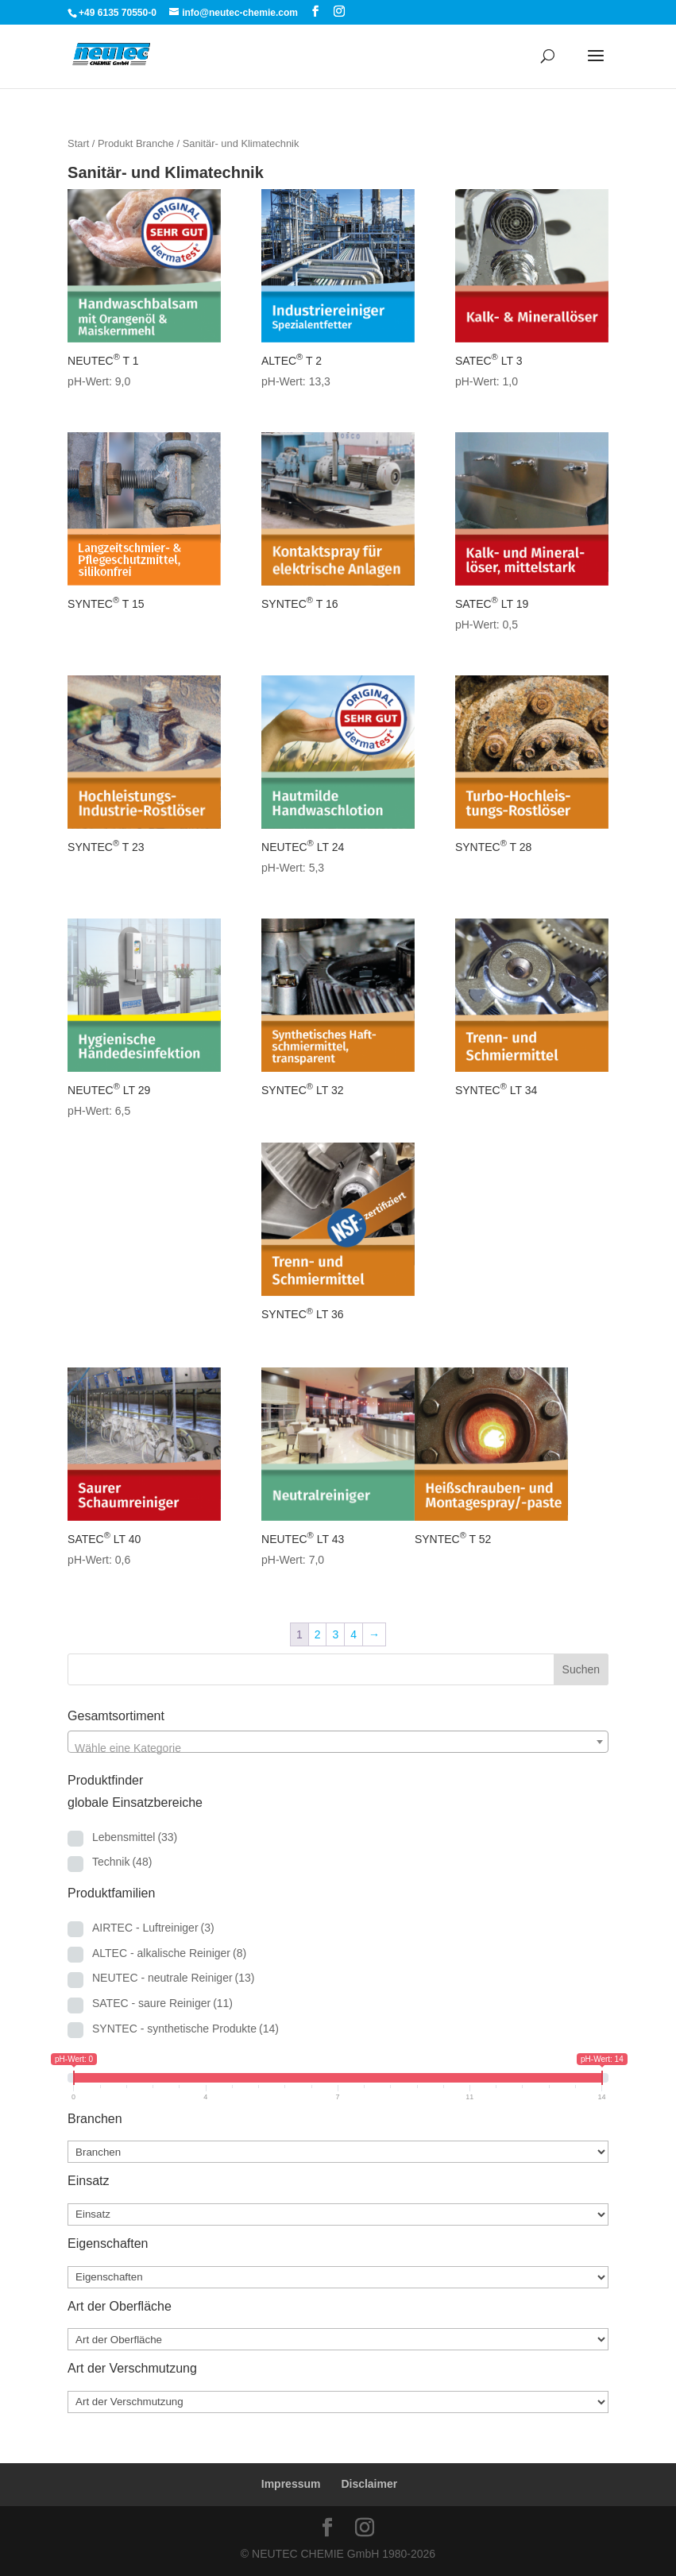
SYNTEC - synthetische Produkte (185, 2028)
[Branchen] (338, 2152)
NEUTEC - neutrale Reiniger (173, 1977)
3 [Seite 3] (335, 1634)
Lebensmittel (134, 1837)
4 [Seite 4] (353, 1634)
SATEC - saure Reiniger (162, 2003)
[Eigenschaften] (338, 2277)
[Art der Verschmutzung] (338, 2402)
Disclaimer (369, 2483)
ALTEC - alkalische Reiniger (169, 1953)
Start (78, 143)
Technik (122, 1861)
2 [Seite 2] (318, 1634)
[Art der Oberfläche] (338, 2339)
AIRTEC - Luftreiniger (153, 1927)
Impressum (291, 2483)
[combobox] (338, 1742)
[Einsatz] (338, 2214)
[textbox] (338, 1748)
